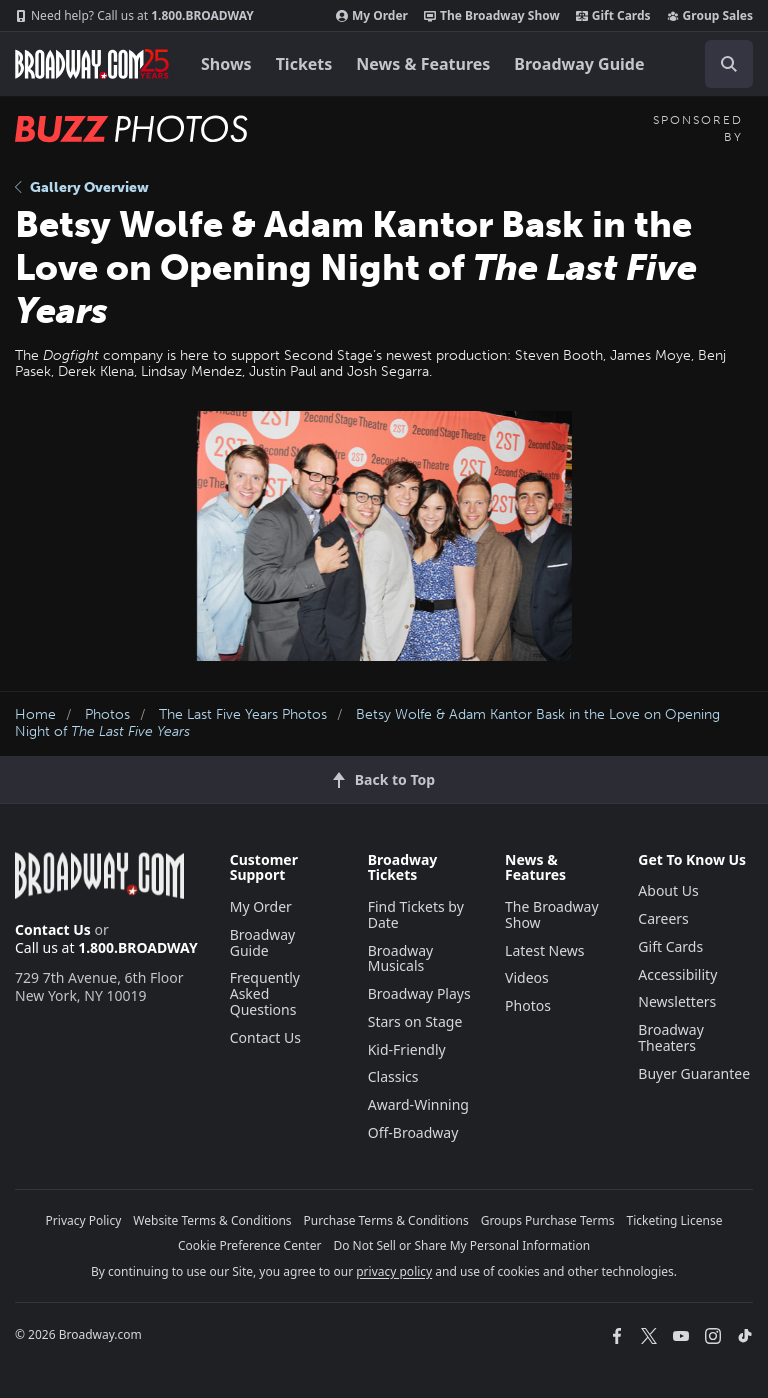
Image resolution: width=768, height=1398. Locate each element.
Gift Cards (613, 16)
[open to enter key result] (729, 64)
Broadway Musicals (401, 958)
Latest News (545, 950)
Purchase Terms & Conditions (386, 1220)
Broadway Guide (579, 64)
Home (35, 714)
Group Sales (710, 16)
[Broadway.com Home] (92, 64)
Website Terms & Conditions (212, 1220)
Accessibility (677, 974)
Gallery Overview (82, 187)
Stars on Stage (415, 1021)
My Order (372, 16)
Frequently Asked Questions (265, 993)
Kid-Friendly (407, 1049)
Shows (226, 64)
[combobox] (721, 64)
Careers (663, 918)
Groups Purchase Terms (548, 1220)
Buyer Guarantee (694, 1073)
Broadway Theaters (671, 1037)
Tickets (304, 64)
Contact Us (53, 929)
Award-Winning (418, 1104)
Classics (393, 1076)
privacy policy (394, 1271)
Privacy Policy (84, 1220)
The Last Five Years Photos (243, 714)
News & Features (423, 64)
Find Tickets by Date (416, 914)
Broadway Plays (419, 993)
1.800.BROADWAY (134, 16)
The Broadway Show (492, 16)
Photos (107, 714)
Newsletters (677, 1001)
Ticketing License (675, 1220)
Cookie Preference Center (250, 1245)
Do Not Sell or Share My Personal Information (461, 1245)
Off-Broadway (413, 1132)
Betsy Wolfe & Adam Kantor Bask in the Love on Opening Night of (367, 723)
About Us (668, 890)
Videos (527, 977)
